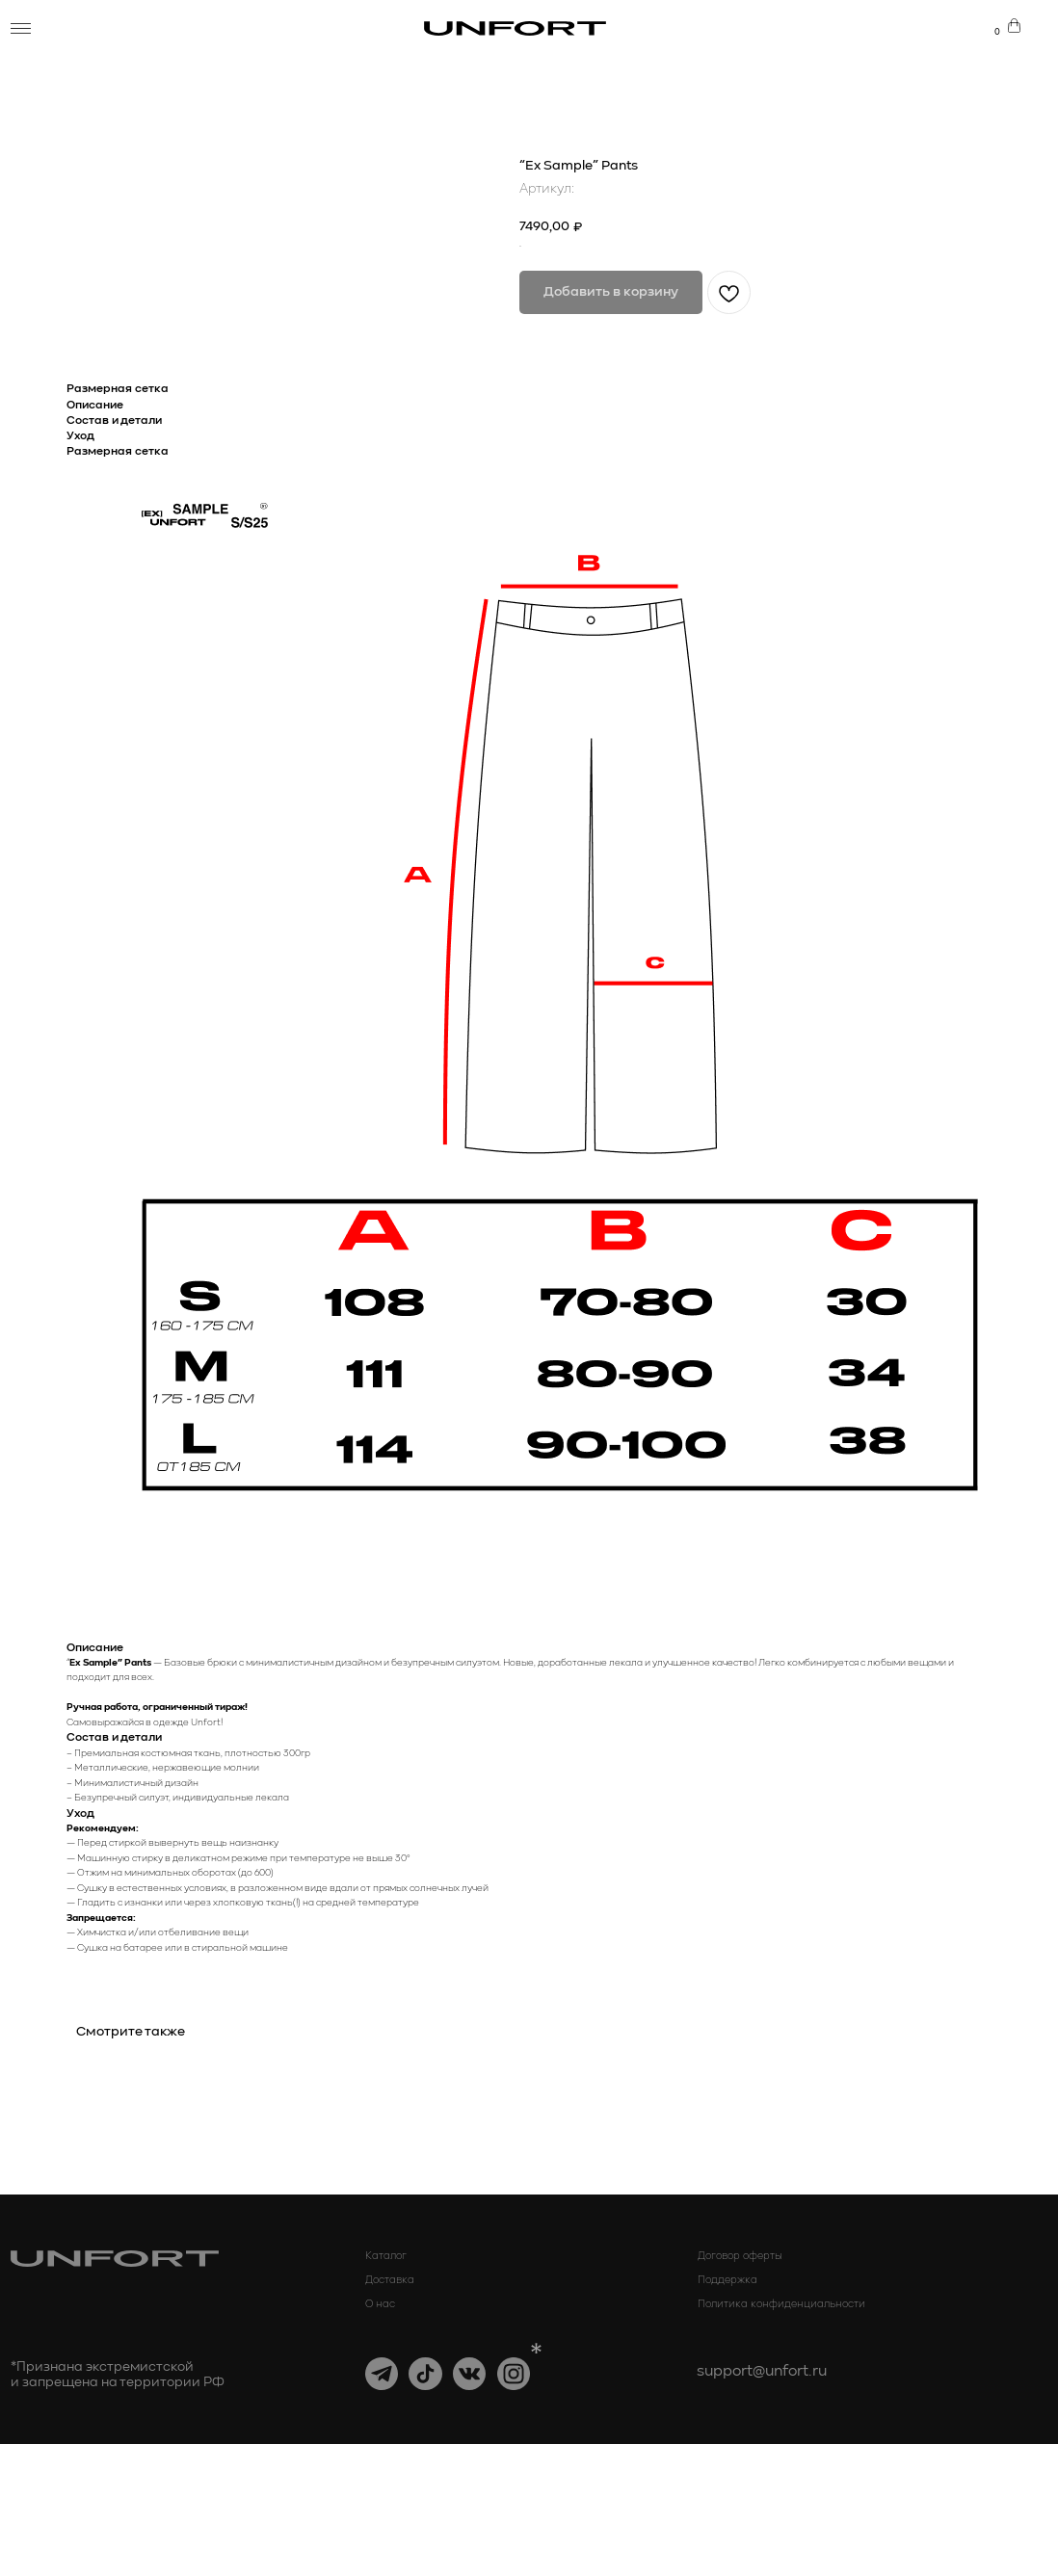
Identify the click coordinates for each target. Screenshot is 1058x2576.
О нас (380, 2436)
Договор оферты (740, 2387)
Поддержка (727, 2411)
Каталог (386, 2387)
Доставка (389, 2411)
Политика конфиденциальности (781, 2436)
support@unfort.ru (762, 2503)
